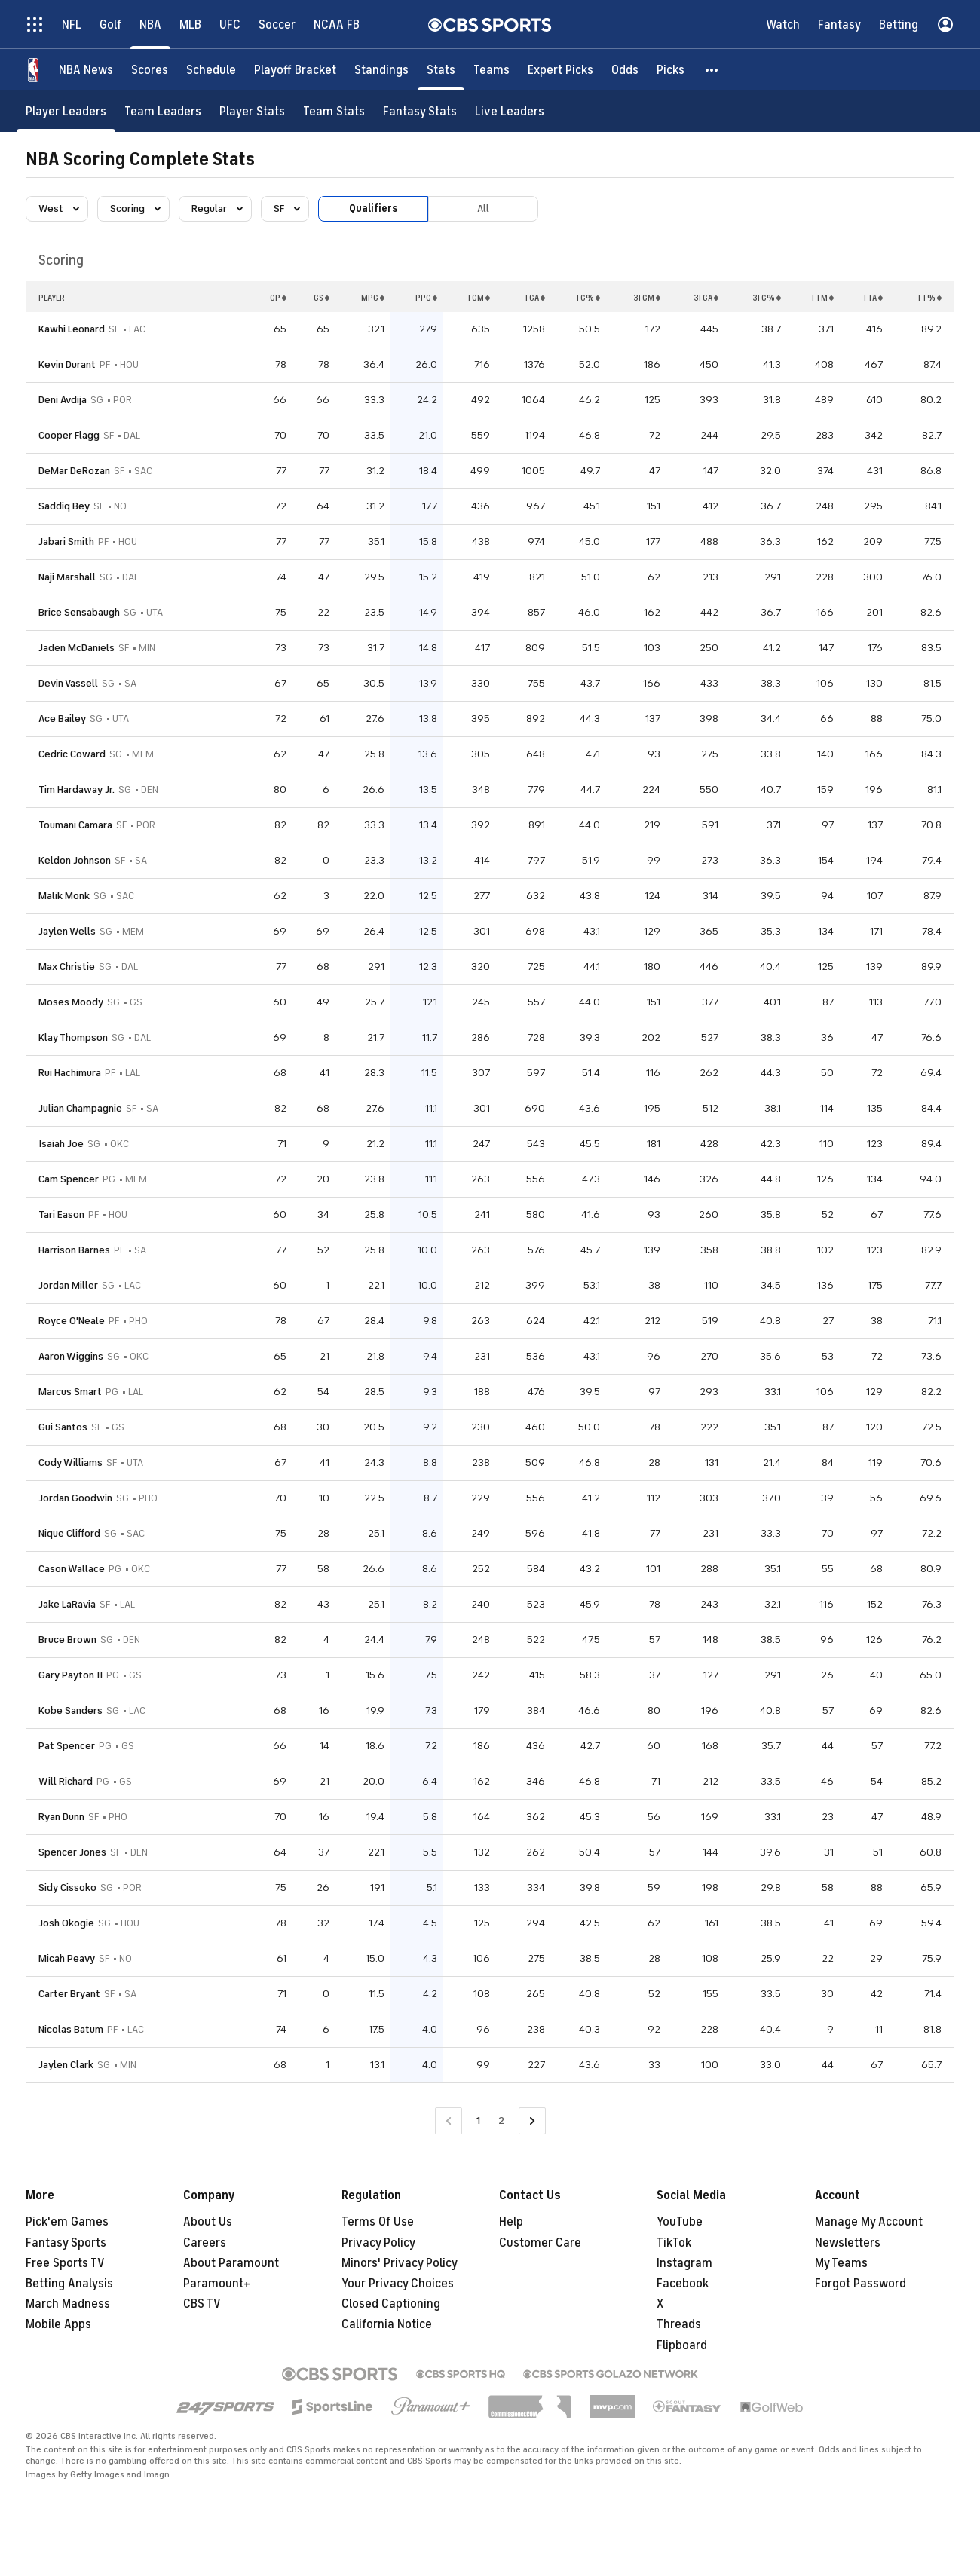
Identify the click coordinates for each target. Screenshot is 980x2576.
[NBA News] (86, 69)
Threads (679, 2324)
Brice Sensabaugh (79, 612)
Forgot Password (860, 2283)
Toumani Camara (75, 824)
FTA (873, 297)
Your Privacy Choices (397, 2283)
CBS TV (202, 2303)
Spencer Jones (72, 1852)
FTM (823, 297)
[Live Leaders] (509, 111)
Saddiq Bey (64, 506)
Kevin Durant (67, 364)
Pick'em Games (67, 2221)
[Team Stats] (334, 111)
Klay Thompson (73, 1037)
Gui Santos (62, 1427)
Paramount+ (216, 2283)
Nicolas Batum (70, 2029)
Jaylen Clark (65, 2064)
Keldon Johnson (74, 860)
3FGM (646, 297)
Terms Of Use (377, 2221)
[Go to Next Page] (532, 2121)
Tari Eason (61, 1214)
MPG (372, 297)
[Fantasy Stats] (420, 111)
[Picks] (671, 69)
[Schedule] (211, 69)
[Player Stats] (252, 111)
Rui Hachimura (69, 1072)
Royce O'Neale (71, 1320)
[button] (712, 69)
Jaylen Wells (67, 931)
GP (278, 297)
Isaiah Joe (61, 1143)
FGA (535, 297)
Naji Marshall (67, 577)
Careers (204, 2242)
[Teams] (491, 69)
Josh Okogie (66, 1923)
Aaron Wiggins (70, 1356)
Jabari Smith (66, 541)
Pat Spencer (66, 1745)
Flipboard (682, 2345)
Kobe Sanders (70, 1710)
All (483, 208)
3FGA (706, 297)
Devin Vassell (68, 683)
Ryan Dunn (61, 1816)
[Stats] (441, 69)
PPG (426, 297)
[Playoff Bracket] (295, 69)
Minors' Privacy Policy (399, 2263)
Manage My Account (869, 2221)
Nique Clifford (69, 1533)
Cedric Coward (72, 754)
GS (321, 297)
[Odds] (625, 69)
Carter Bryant (69, 1993)
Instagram (684, 2263)
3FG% (766, 297)
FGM (479, 297)
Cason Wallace (71, 1568)
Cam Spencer (68, 1179)
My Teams (841, 2263)
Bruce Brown (67, 1639)
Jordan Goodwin (75, 1497)
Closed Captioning (390, 2303)
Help (511, 2221)
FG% (588, 297)
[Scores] (149, 69)
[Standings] (381, 69)
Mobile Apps (58, 2324)
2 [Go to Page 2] (501, 2120)
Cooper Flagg (69, 435)
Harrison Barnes (74, 1250)
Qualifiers (373, 208)
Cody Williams (70, 1462)
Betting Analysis (69, 2283)
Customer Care (540, 2242)
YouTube (680, 2221)
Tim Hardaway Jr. (76, 789)
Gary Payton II (70, 1675)
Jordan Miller (68, 1285)
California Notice (386, 2324)
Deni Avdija (62, 399)
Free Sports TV (65, 2263)
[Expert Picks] (560, 69)
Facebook (683, 2283)
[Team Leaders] (162, 111)
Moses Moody (70, 1002)
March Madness (68, 2303)
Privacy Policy (378, 2242)
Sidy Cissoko (67, 1887)
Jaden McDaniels (76, 647)
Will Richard (65, 1781)
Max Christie (66, 966)
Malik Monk (64, 895)
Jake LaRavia (67, 1604)
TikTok (674, 2242)
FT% (930, 297)
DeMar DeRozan (74, 470)
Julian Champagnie (80, 1108)
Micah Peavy (66, 1958)
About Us (207, 2221)
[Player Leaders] (66, 111)
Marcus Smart (70, 1391)
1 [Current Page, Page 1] (478, 2120)
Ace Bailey (62, 718)
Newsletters (847, 2242)
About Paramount (231, 2263)
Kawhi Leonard (71, 329)
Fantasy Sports (66, 2242)
